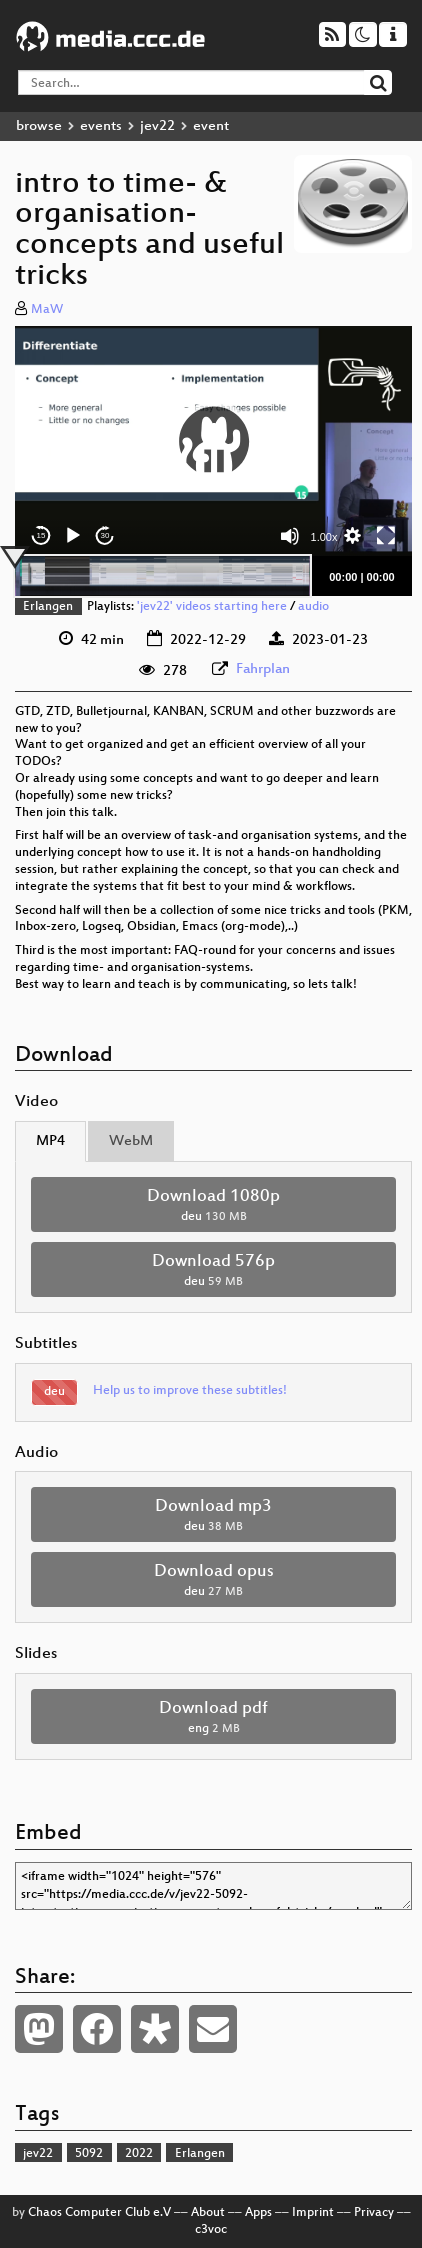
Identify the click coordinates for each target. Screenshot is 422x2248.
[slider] (162, 576)
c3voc (211, 2230)
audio (313, 607)
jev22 (157, 126)
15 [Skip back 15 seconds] (41, 535)
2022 (139, 2154)
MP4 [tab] (50, 1141)
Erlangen (48, 607)
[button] (214, 441)
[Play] (73, 536)
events (101, 126)
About (208, 2213)
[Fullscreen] (386, 536)
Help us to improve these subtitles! (190, 1391)
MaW (47, 310)
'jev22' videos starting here (212, 607)
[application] (213, 441)
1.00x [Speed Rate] (324, 537)
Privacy (374, 2213)
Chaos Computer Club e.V (99, 2213)
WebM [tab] (131, 1141)
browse (39, 126)
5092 (89, 2154)
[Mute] (290, 536)
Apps (258, 2213)
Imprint (313, 2213)
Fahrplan (263, 669)
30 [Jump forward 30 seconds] (105, 535)
